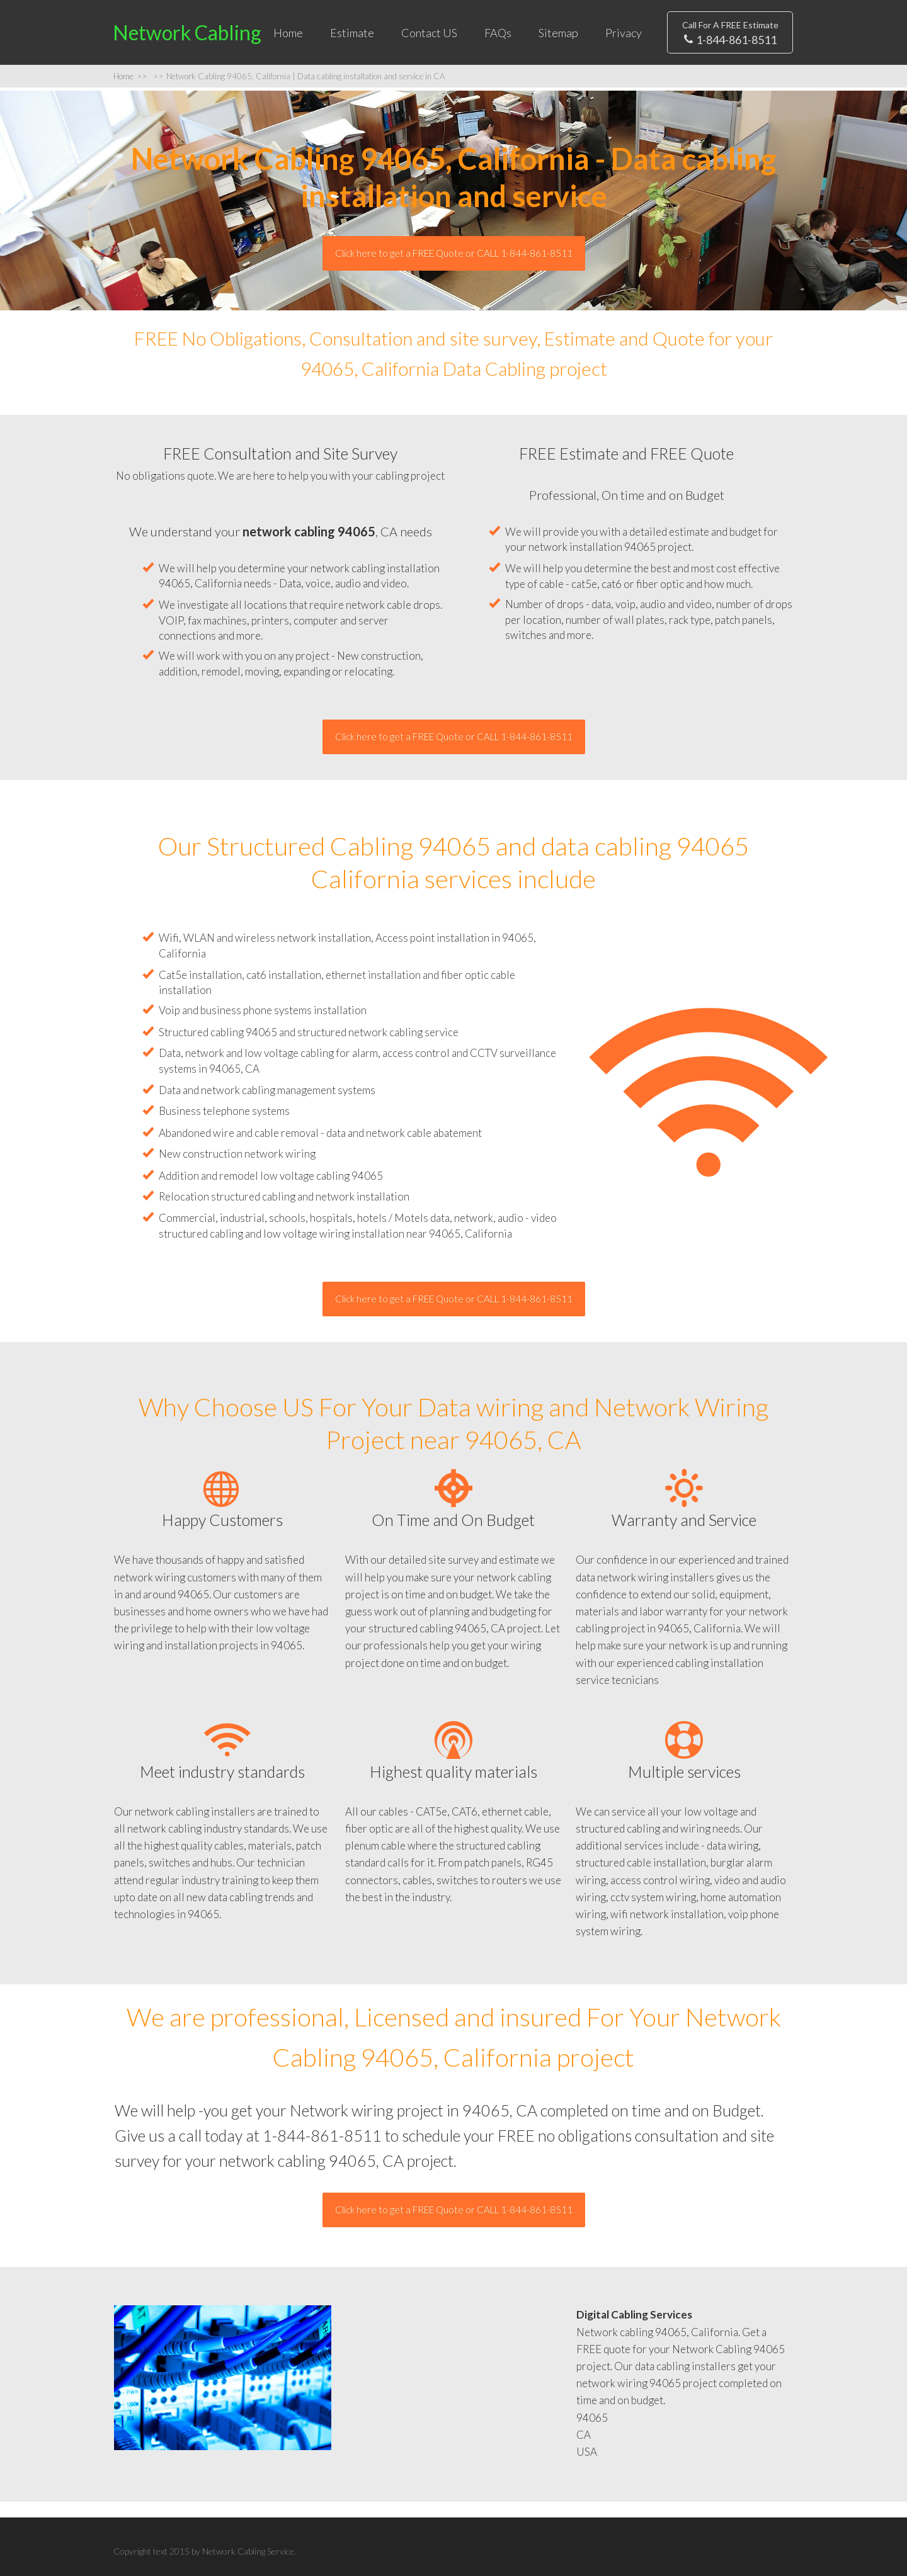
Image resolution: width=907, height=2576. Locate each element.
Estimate (352, 33)
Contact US (429, 33)
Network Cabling (187, 32)
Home (288, 33)
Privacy (623, 33)
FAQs (497, 33)
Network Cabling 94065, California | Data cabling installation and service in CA (299, 76)
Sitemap (558, 33)
